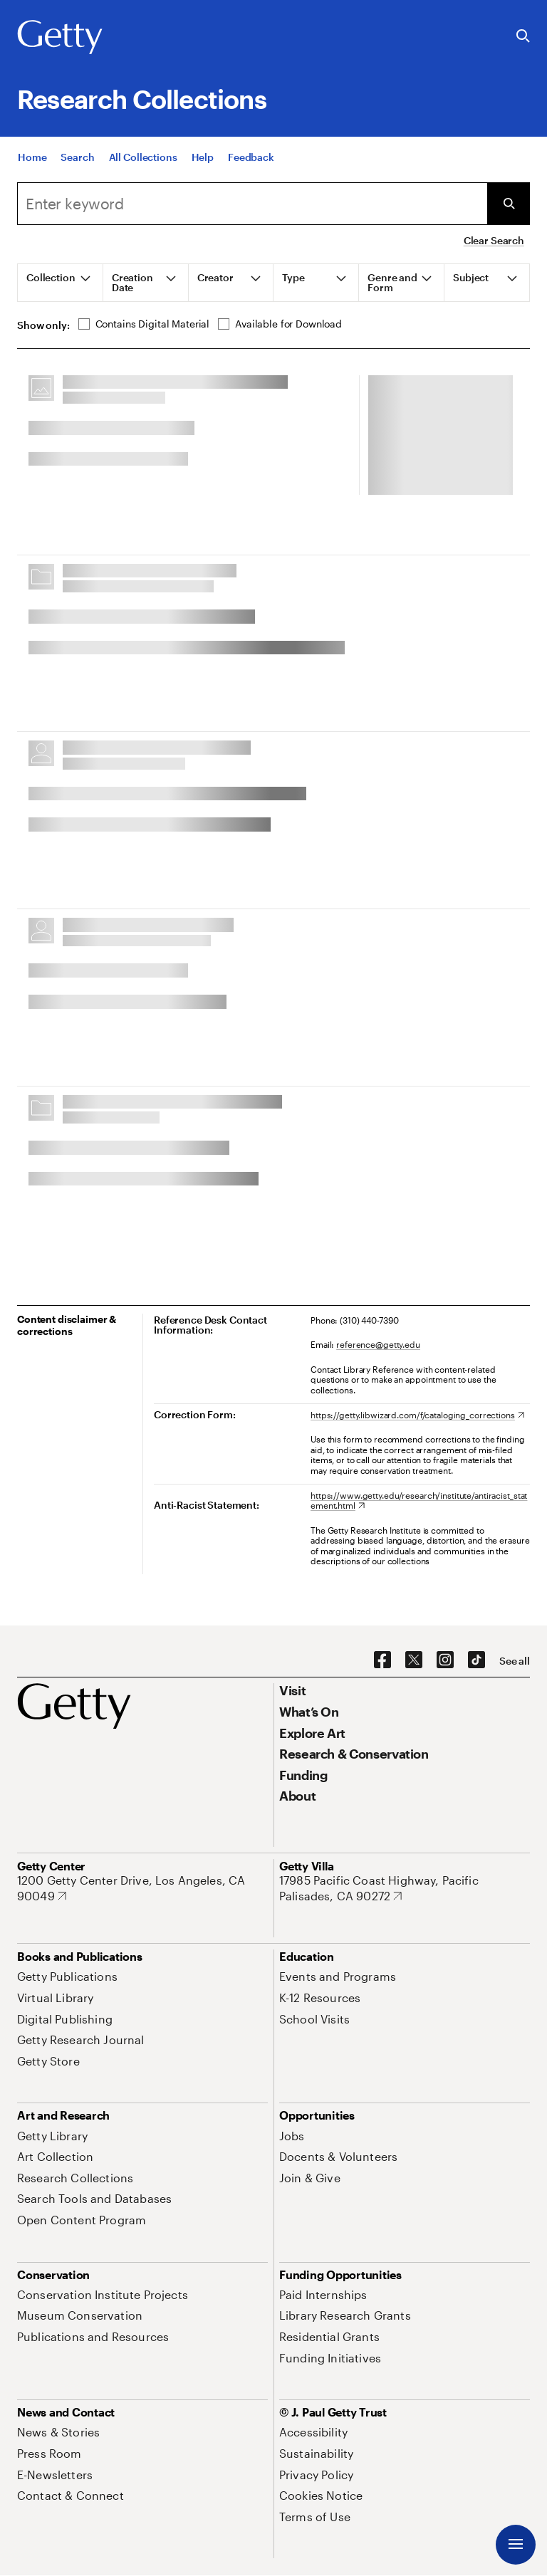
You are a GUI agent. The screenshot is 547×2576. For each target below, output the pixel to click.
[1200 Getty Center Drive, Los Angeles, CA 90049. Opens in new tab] (142, 1888)
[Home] (32, 170)
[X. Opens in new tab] (413, 1660)
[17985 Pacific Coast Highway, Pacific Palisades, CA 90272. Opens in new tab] (404, 1888)
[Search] (77, 170)
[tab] (60, 282)
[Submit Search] (508, 203)
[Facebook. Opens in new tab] (382, 1660)
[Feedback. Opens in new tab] (251, 170)
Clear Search (494, 240)
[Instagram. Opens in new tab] (445, 1660)
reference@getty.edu (378, 1344)
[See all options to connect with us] (514, 1661)
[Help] (203, 170)
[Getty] (60, 38)
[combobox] (252, 203)
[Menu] (516, 2545)
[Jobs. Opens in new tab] (292, 2135)
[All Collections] (143, 170)
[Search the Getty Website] (523, 36)
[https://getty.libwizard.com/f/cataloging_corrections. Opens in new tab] (417, 1415)
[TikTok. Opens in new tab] (476, 1660)
